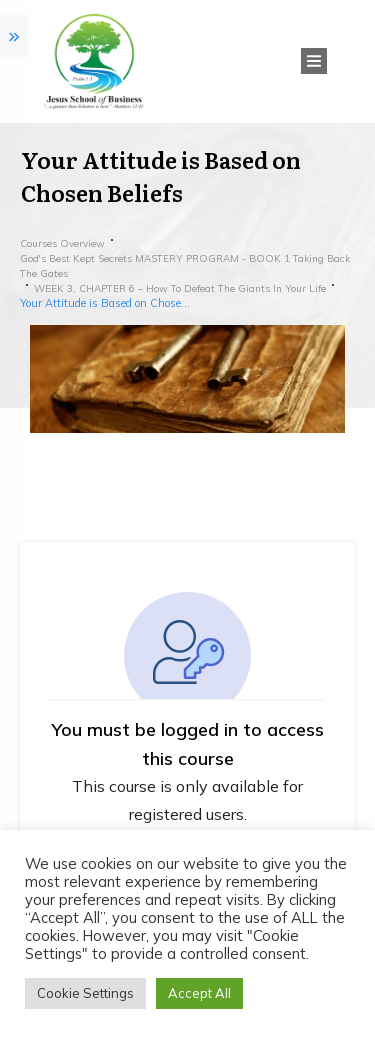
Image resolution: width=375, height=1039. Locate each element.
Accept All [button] (199, 993)
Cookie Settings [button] (85, 993)
